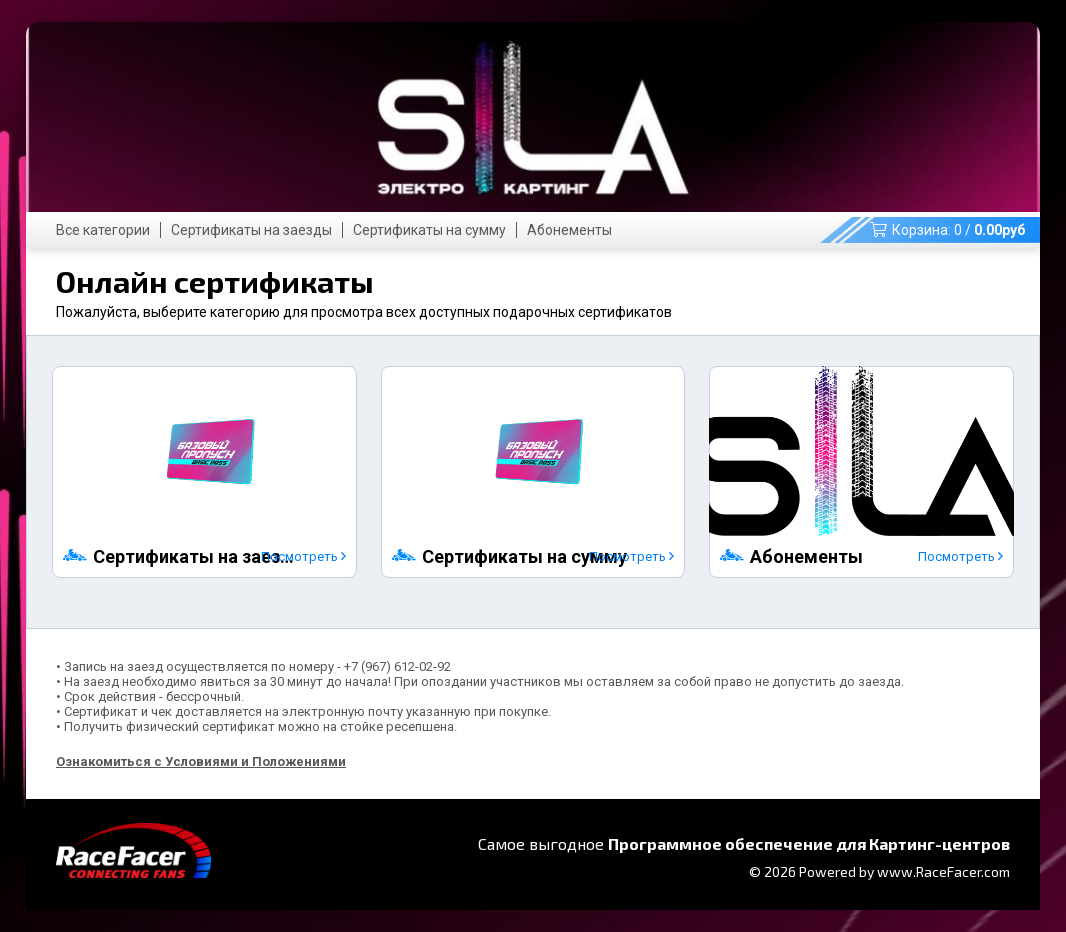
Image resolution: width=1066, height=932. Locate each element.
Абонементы (569, 230)
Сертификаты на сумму (429, 230)
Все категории (103, 230)
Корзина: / (947, 230)
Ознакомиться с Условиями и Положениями (201, 761)
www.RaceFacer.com (943, 871)
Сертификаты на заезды (251, 230)
